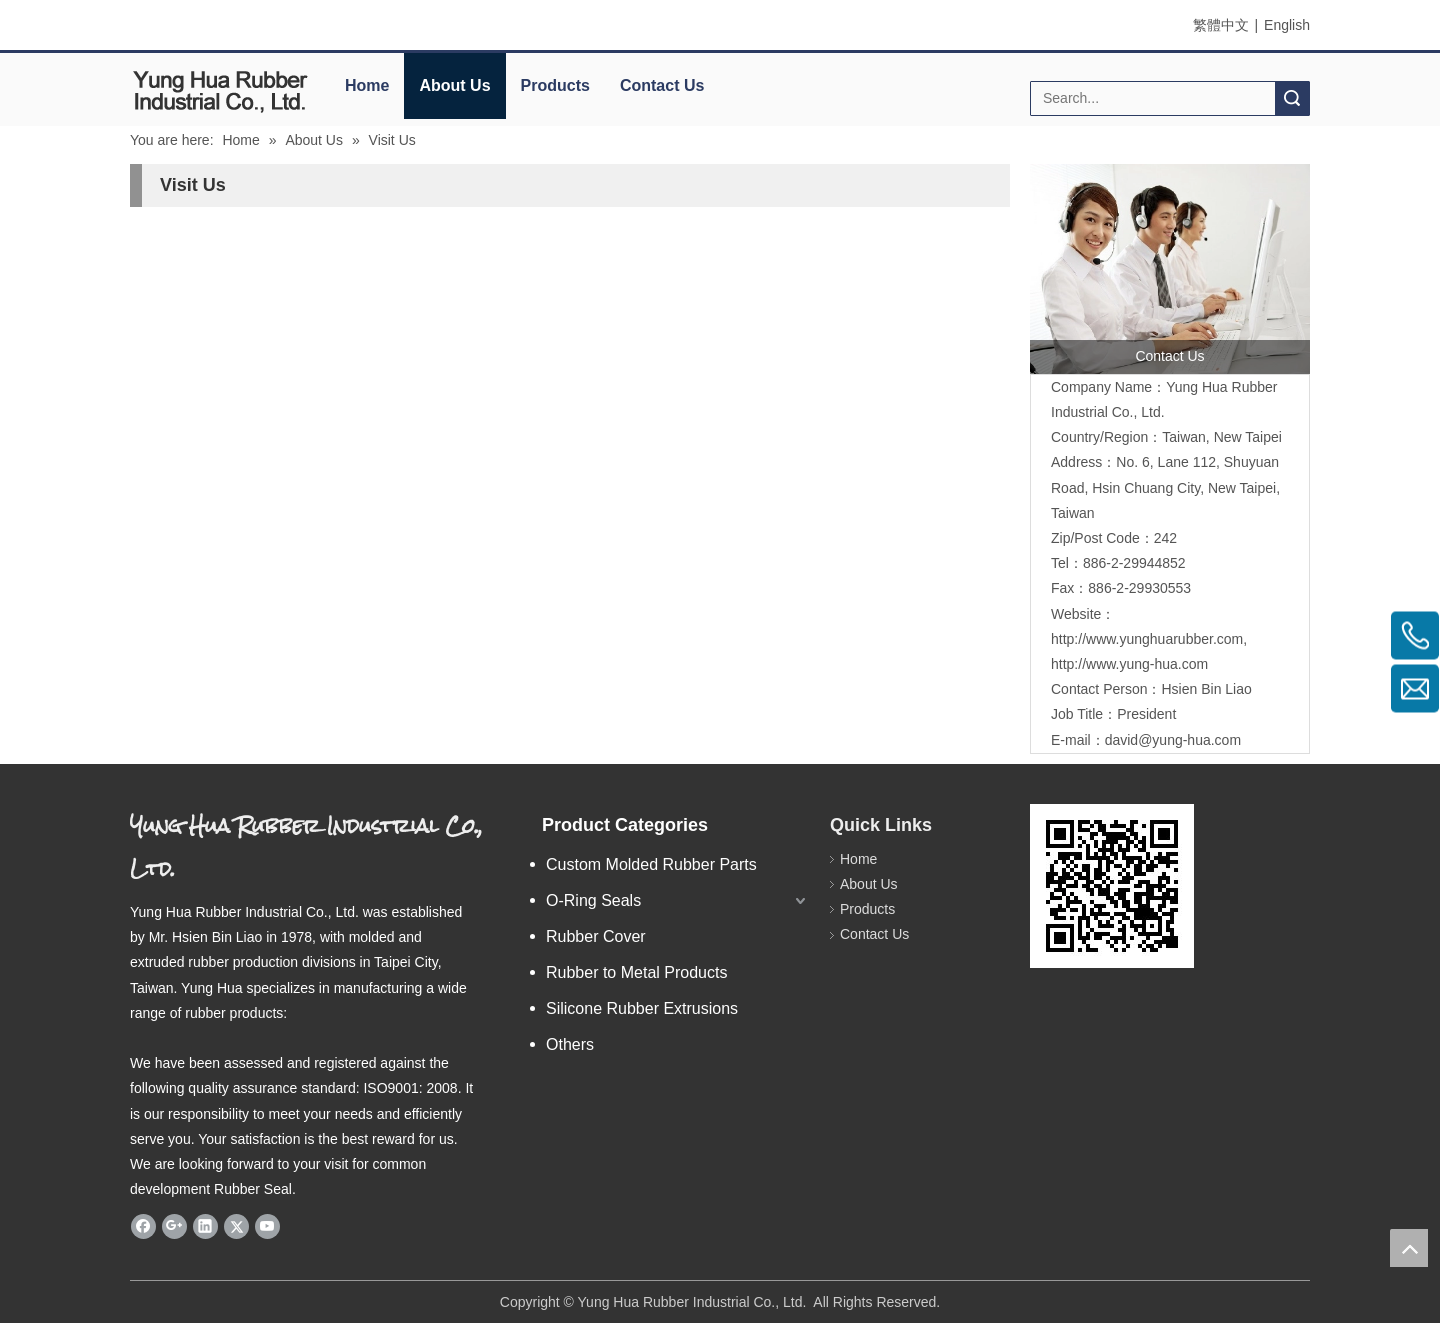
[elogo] (220, 90)
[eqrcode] (1112, 886)
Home (367, 85)
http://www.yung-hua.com (1129, 664)
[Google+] (174, 1226)
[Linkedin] (205, 1226)
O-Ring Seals (593, 900)
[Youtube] (267, 1226)
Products (555, 85)
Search (1292, 98)
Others (570, 1044)
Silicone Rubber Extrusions (642, 1008)
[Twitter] (236, 1226)
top (1409, 1248)
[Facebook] (143, 1226)
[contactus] (1170, 269)
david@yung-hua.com (1173, 740)
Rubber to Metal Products (636, 972)
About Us (454, 85)
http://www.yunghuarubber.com (1147, 639)
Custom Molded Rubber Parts (651, 864)
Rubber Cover (596, 936)
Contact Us (662, 85)
